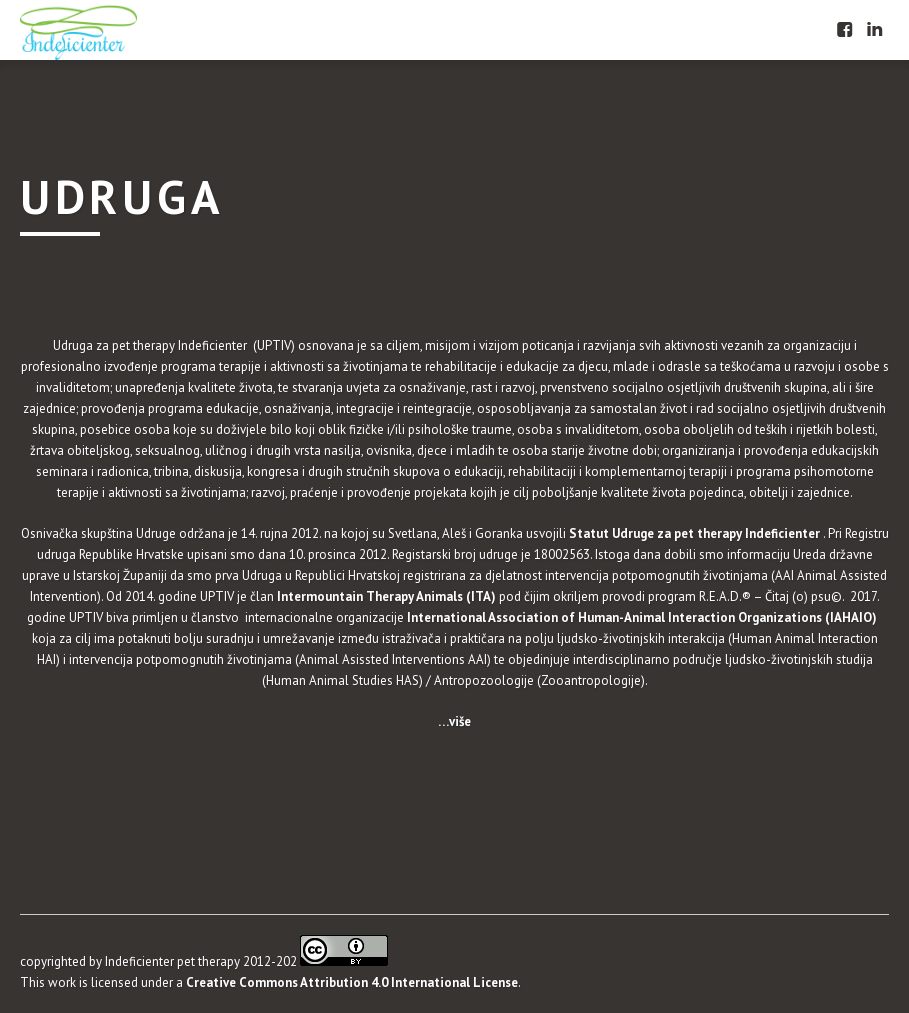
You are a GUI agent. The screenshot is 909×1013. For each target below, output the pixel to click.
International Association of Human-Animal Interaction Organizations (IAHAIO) (643, 617)
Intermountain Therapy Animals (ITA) (385, 596)
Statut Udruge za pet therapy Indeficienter (696, 533)
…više (454, 721)
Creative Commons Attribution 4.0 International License (352, 982)
